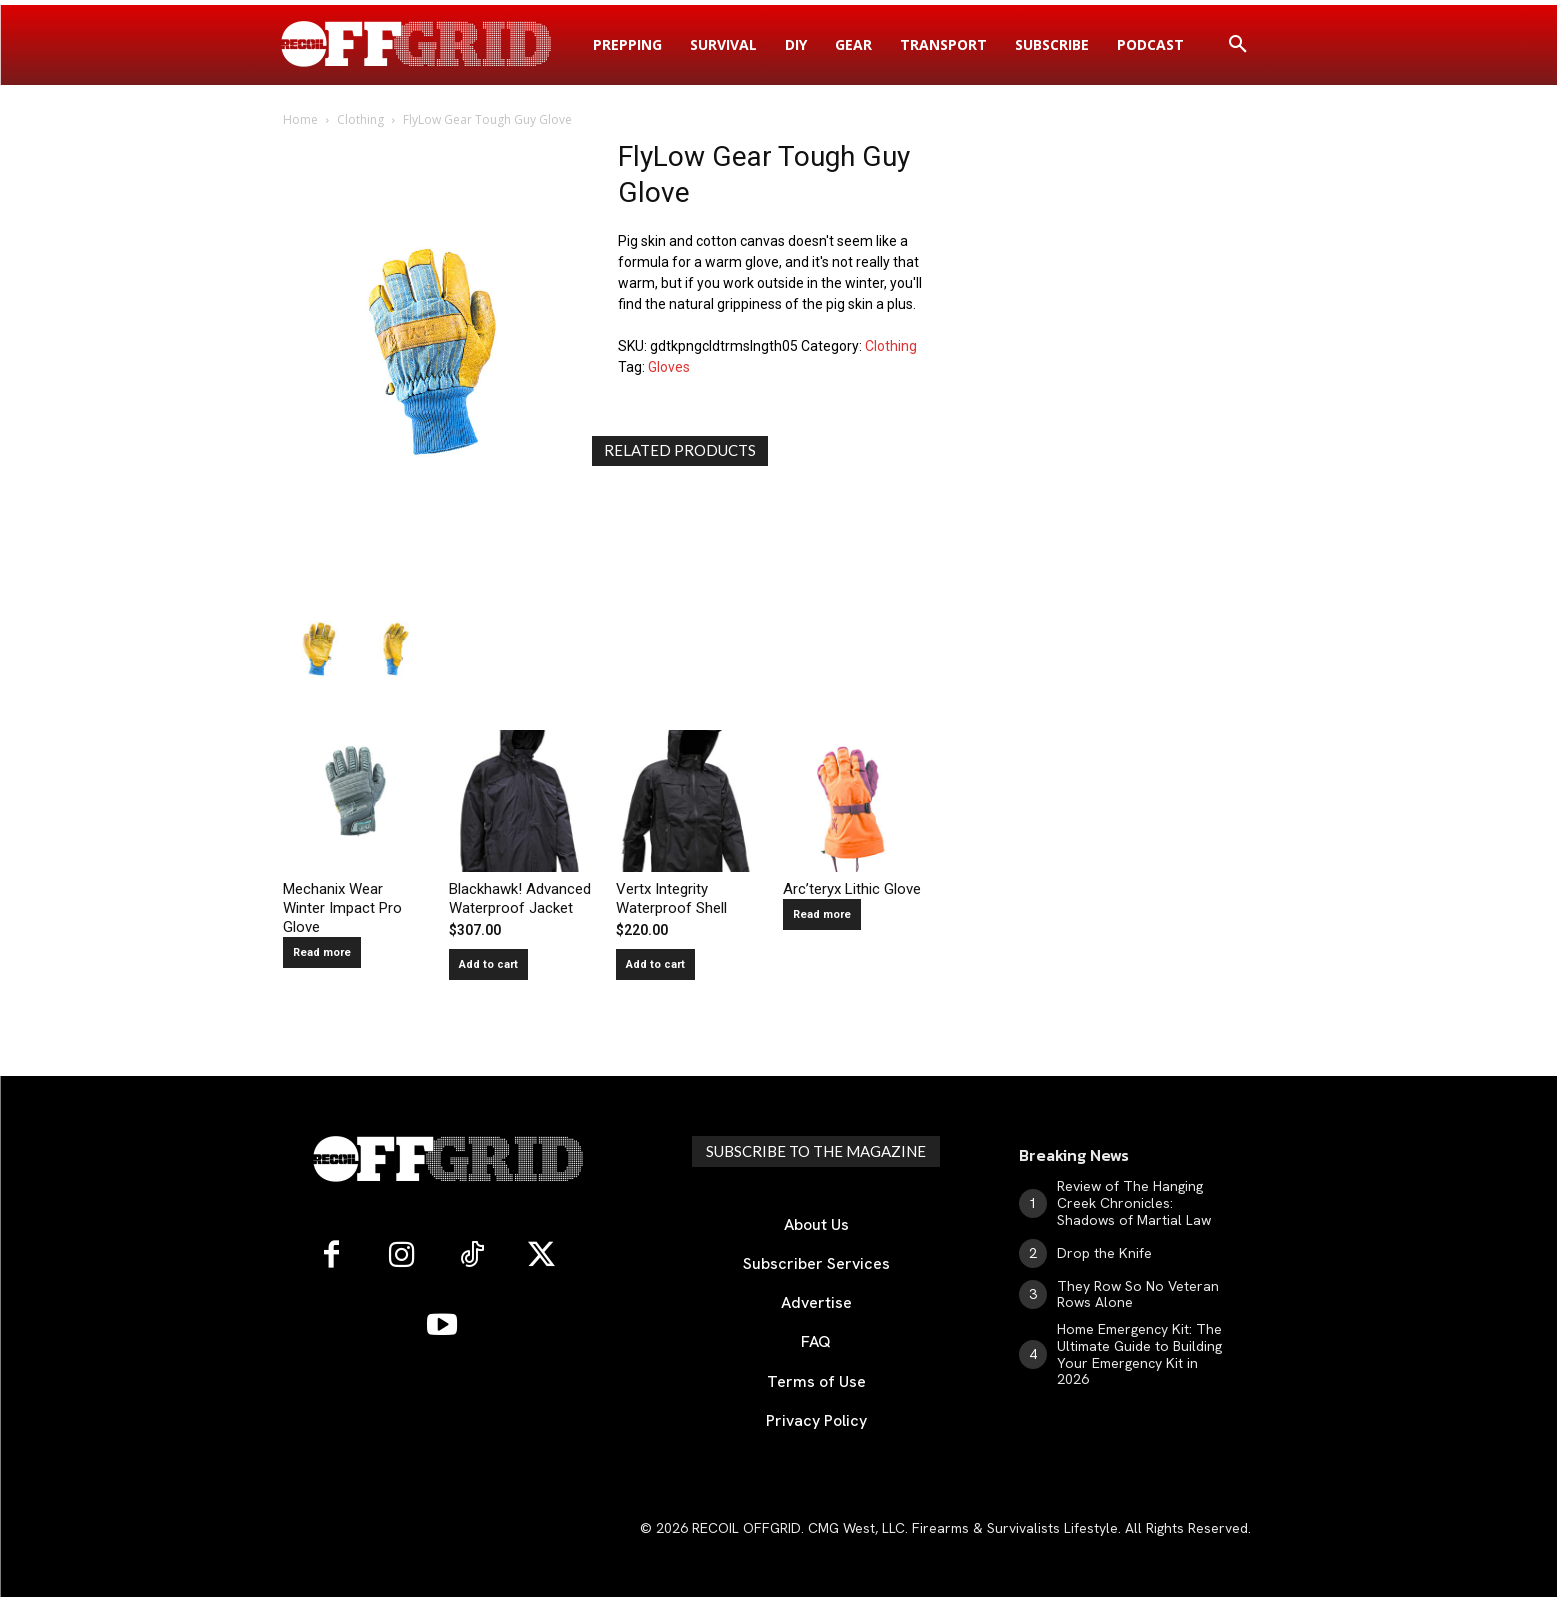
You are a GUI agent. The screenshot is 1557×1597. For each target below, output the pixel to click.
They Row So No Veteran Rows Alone (1138, 1294)
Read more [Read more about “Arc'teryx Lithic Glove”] (822, 914)
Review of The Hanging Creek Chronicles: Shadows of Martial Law (1134, 1203)
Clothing (360, 119)
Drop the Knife (1104, 1253)
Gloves (669, 367)
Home (300, 119)
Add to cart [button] (488, 964)
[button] (1238, 45)
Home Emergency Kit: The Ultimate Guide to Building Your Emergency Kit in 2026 (1139, 1354)
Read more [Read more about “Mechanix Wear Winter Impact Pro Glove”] (322, 952)
